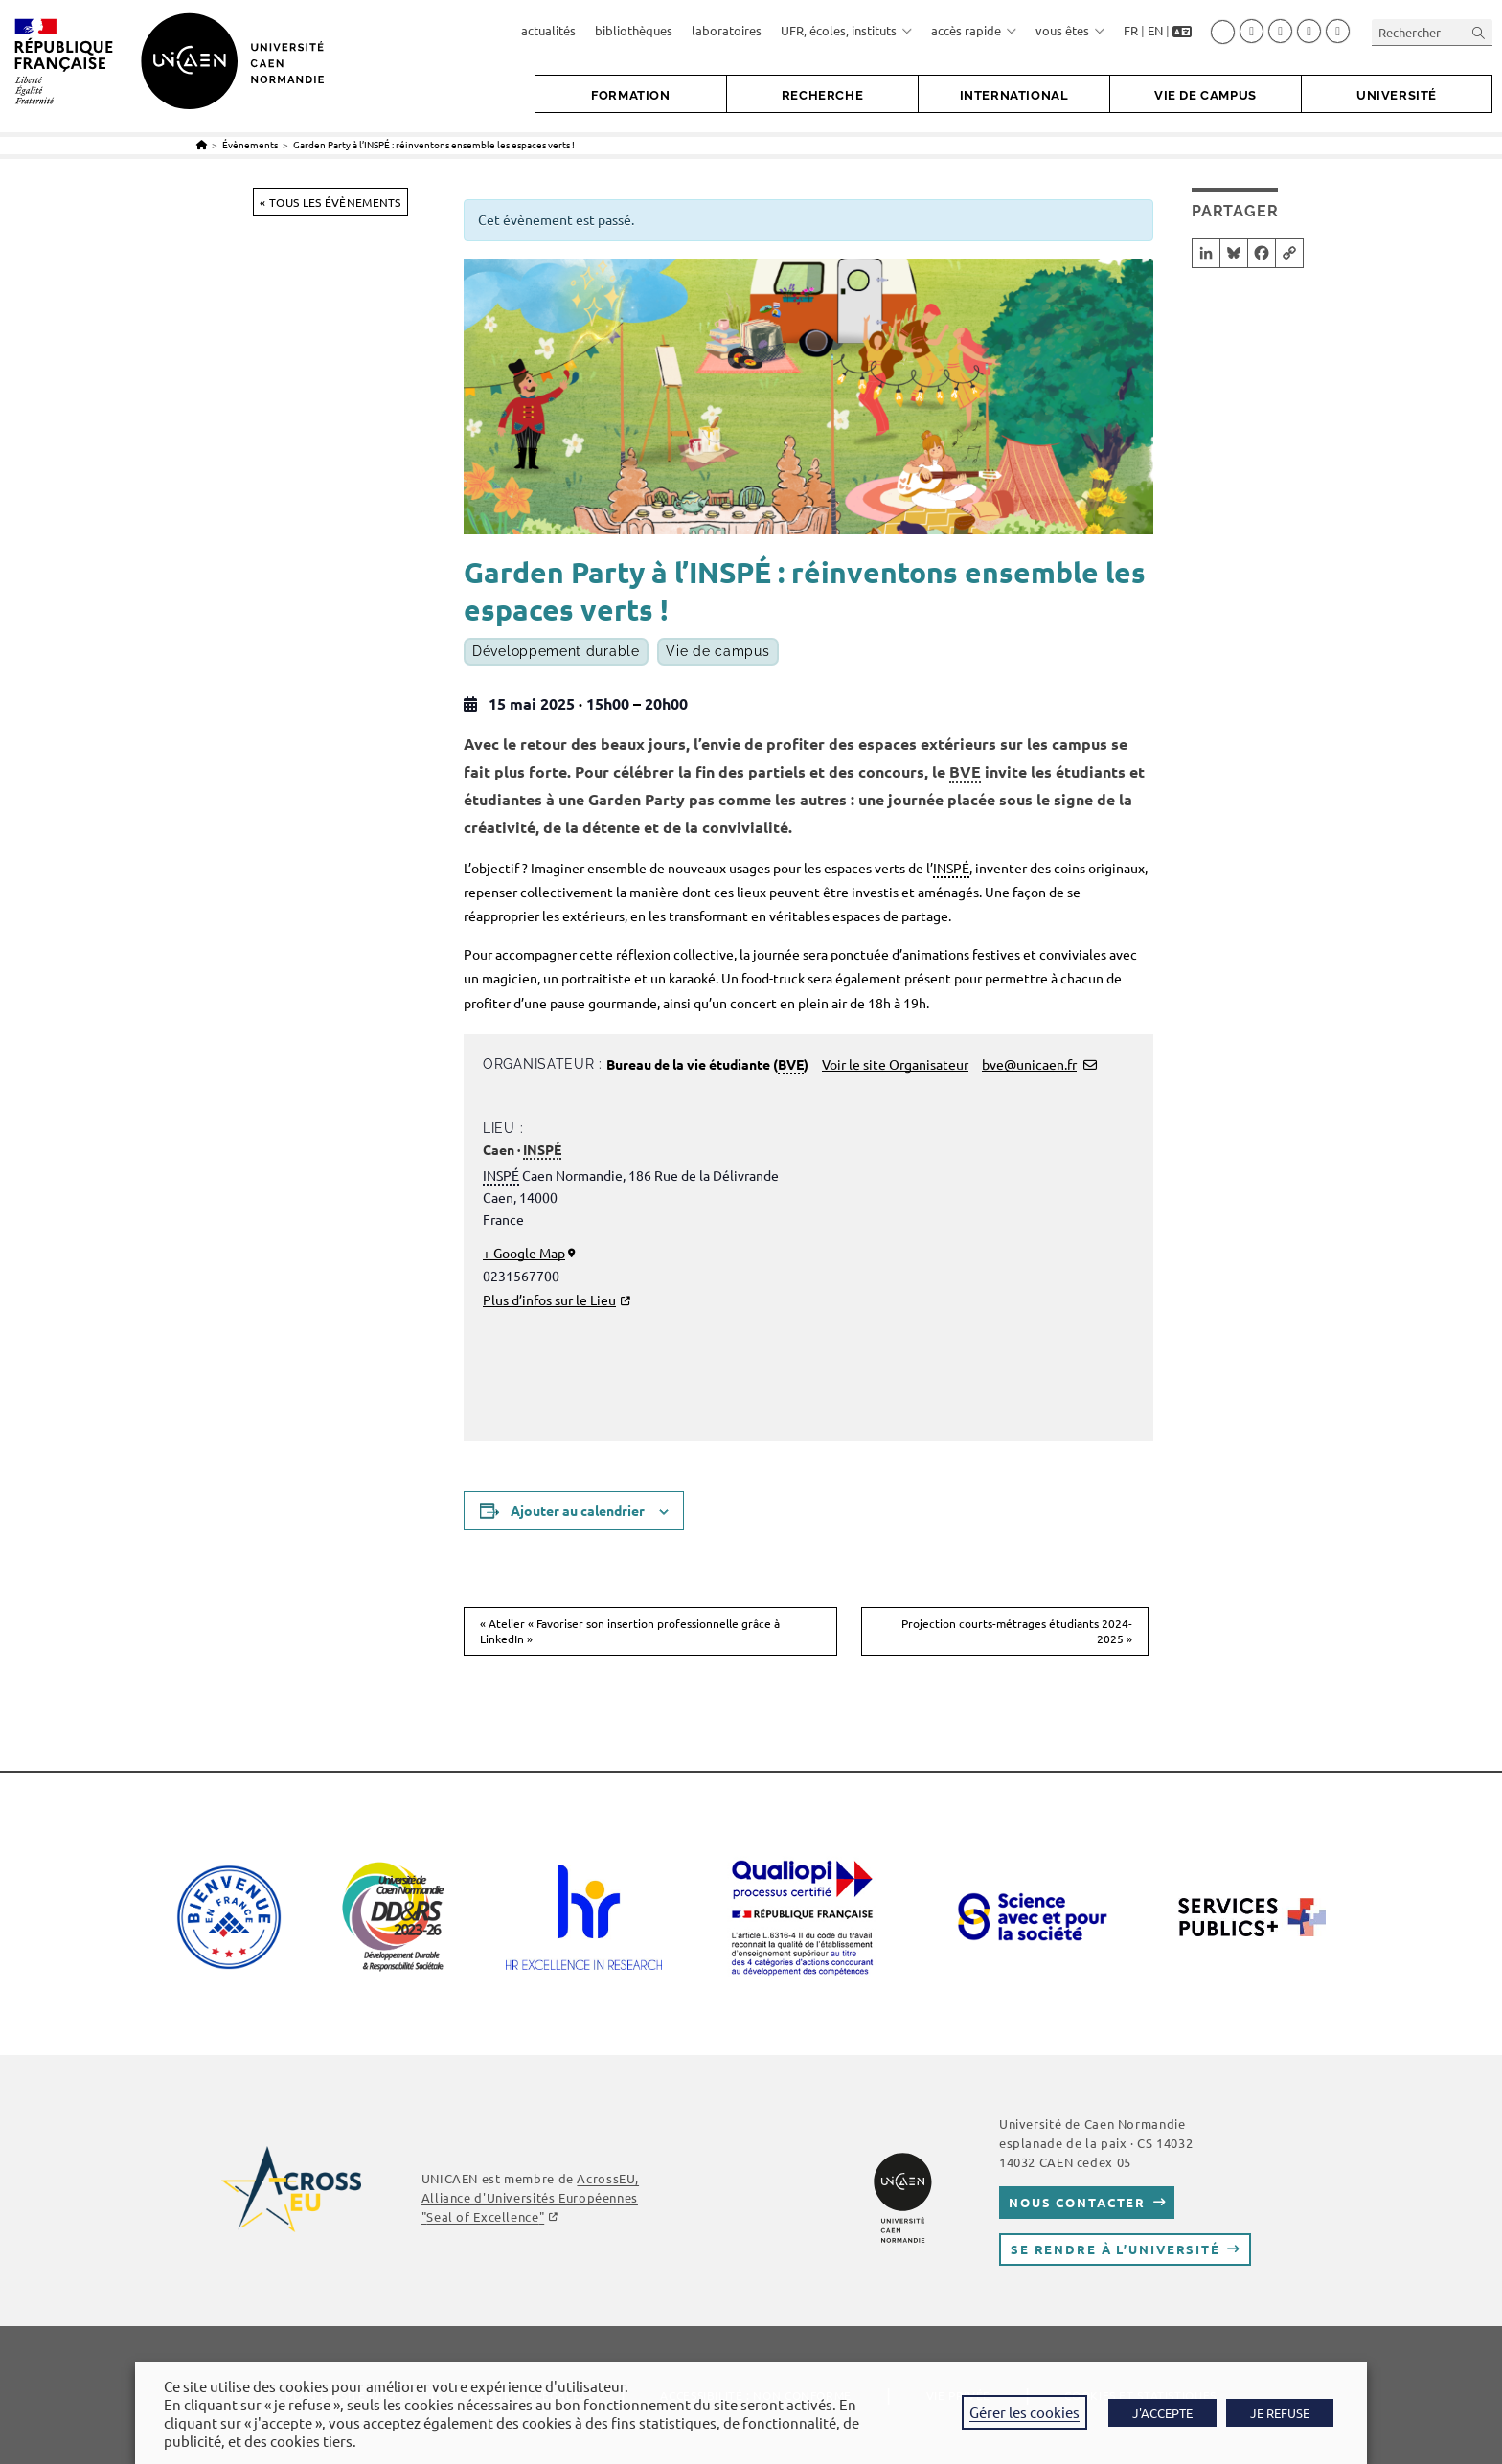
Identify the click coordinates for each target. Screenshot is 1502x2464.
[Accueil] (201, 144)
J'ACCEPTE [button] (1162, 2413)
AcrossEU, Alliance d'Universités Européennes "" (530, 2197)
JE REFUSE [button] (1279, 2413)
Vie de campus (717, 652)
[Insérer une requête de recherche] (1432, 32)
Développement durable (556, 652)
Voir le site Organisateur (895, 1064)
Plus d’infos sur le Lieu (549, 1299)
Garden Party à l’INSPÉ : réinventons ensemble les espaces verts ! (434, 144)
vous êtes (1069, 30)
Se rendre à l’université (1115, 2249)
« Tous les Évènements (330, 202)
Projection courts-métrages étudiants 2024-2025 (1016, 1631)
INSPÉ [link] (951, 867)
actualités (548, 30)
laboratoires (727, 30)
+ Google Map (524, 1252)
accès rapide (973, 30)
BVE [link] (965, 771)
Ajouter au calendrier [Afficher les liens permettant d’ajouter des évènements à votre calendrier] (578, 1510)
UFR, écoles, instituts (846, 30)
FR (1131, 30)
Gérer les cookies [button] (1024, 2412)
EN (1155, 30)
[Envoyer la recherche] (1479, 32)
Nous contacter (1077, 2202)
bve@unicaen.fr (1029, 1064)
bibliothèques (633, 30)
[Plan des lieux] (960, 1280)
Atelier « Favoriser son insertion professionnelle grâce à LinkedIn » (630, 1631)
